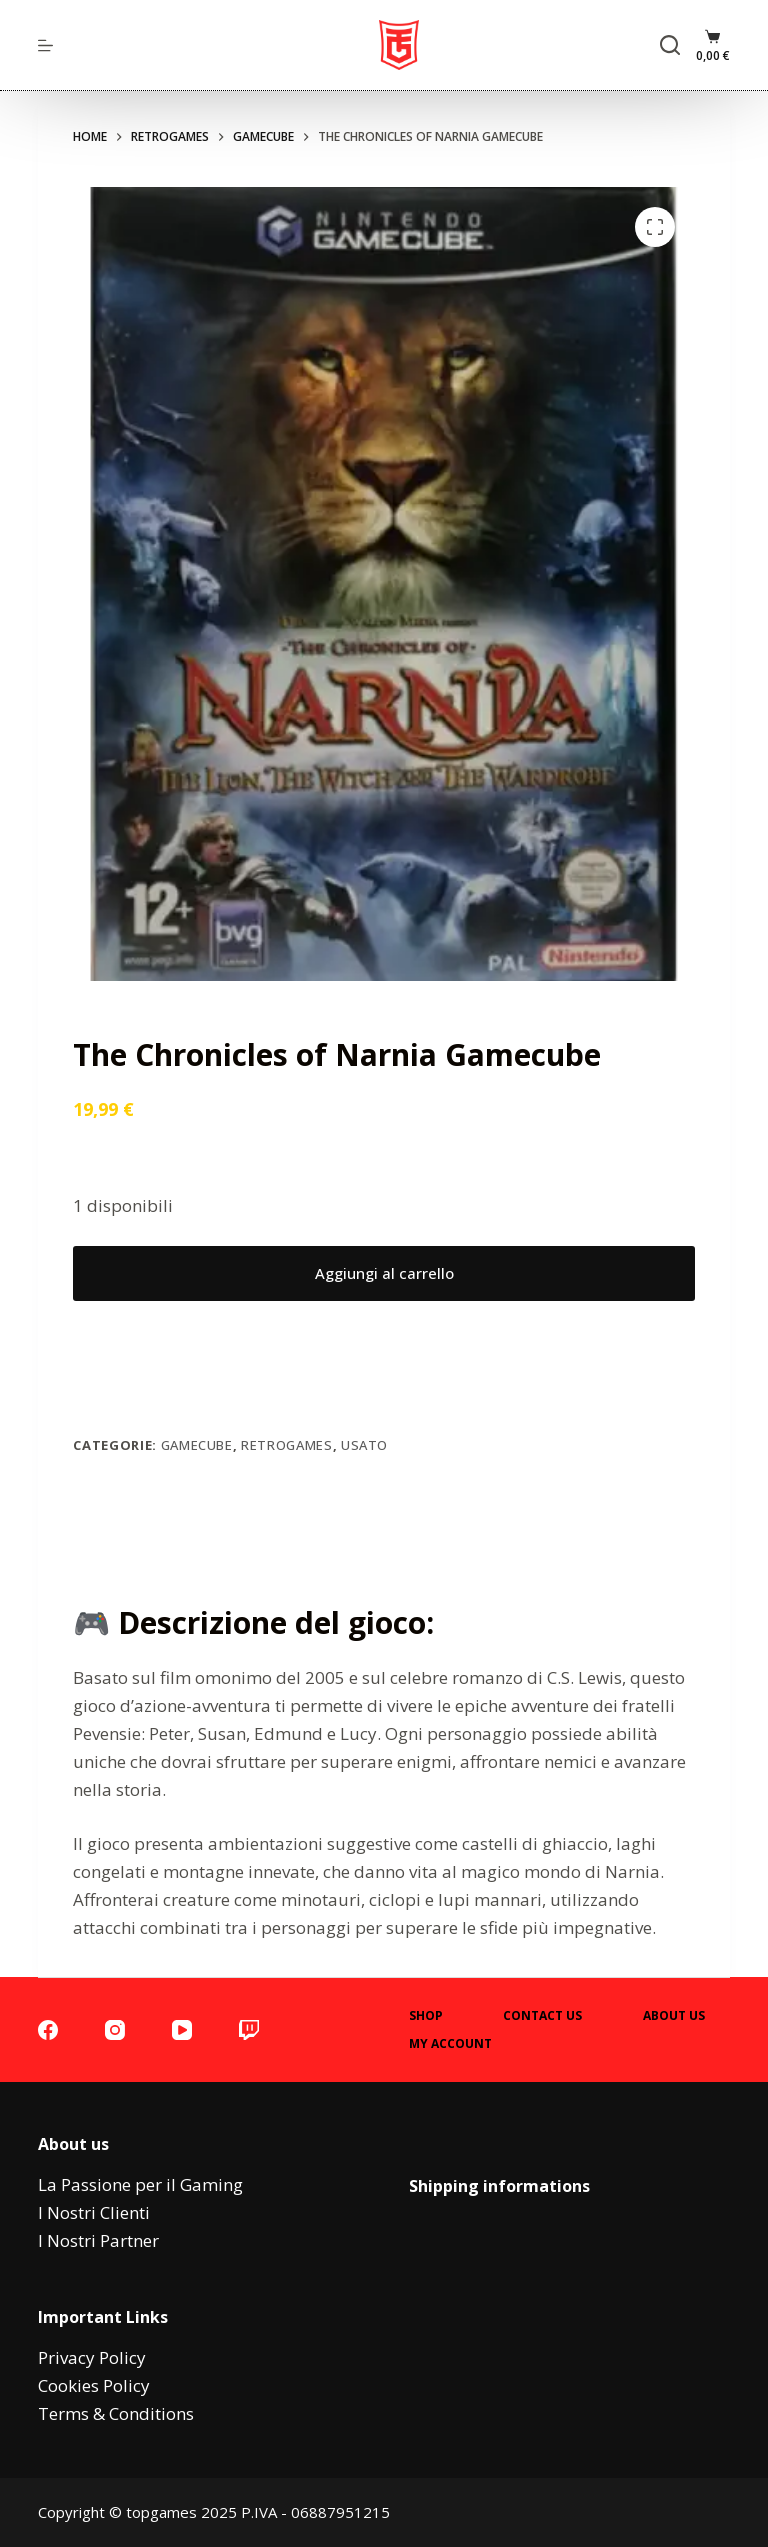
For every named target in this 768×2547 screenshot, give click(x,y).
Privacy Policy (92, 2357)
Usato (364, 1445)
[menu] (45, 45)
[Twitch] (249, 2030)
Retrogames (287, 1445)
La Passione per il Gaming (140, 2184)
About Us (674, 2016)
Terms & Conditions (116, 2413)
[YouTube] (182, 2030)
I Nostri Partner (98, 2240)
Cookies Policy (94, 2385)
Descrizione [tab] (384, 1537)
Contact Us (542, 2016)
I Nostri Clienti (94, 2212)
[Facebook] (48, 2030)
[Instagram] (115, 2030)
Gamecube (197, 1445)
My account (450, 2044)
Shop (426, 2016)
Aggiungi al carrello (384, 1273)
